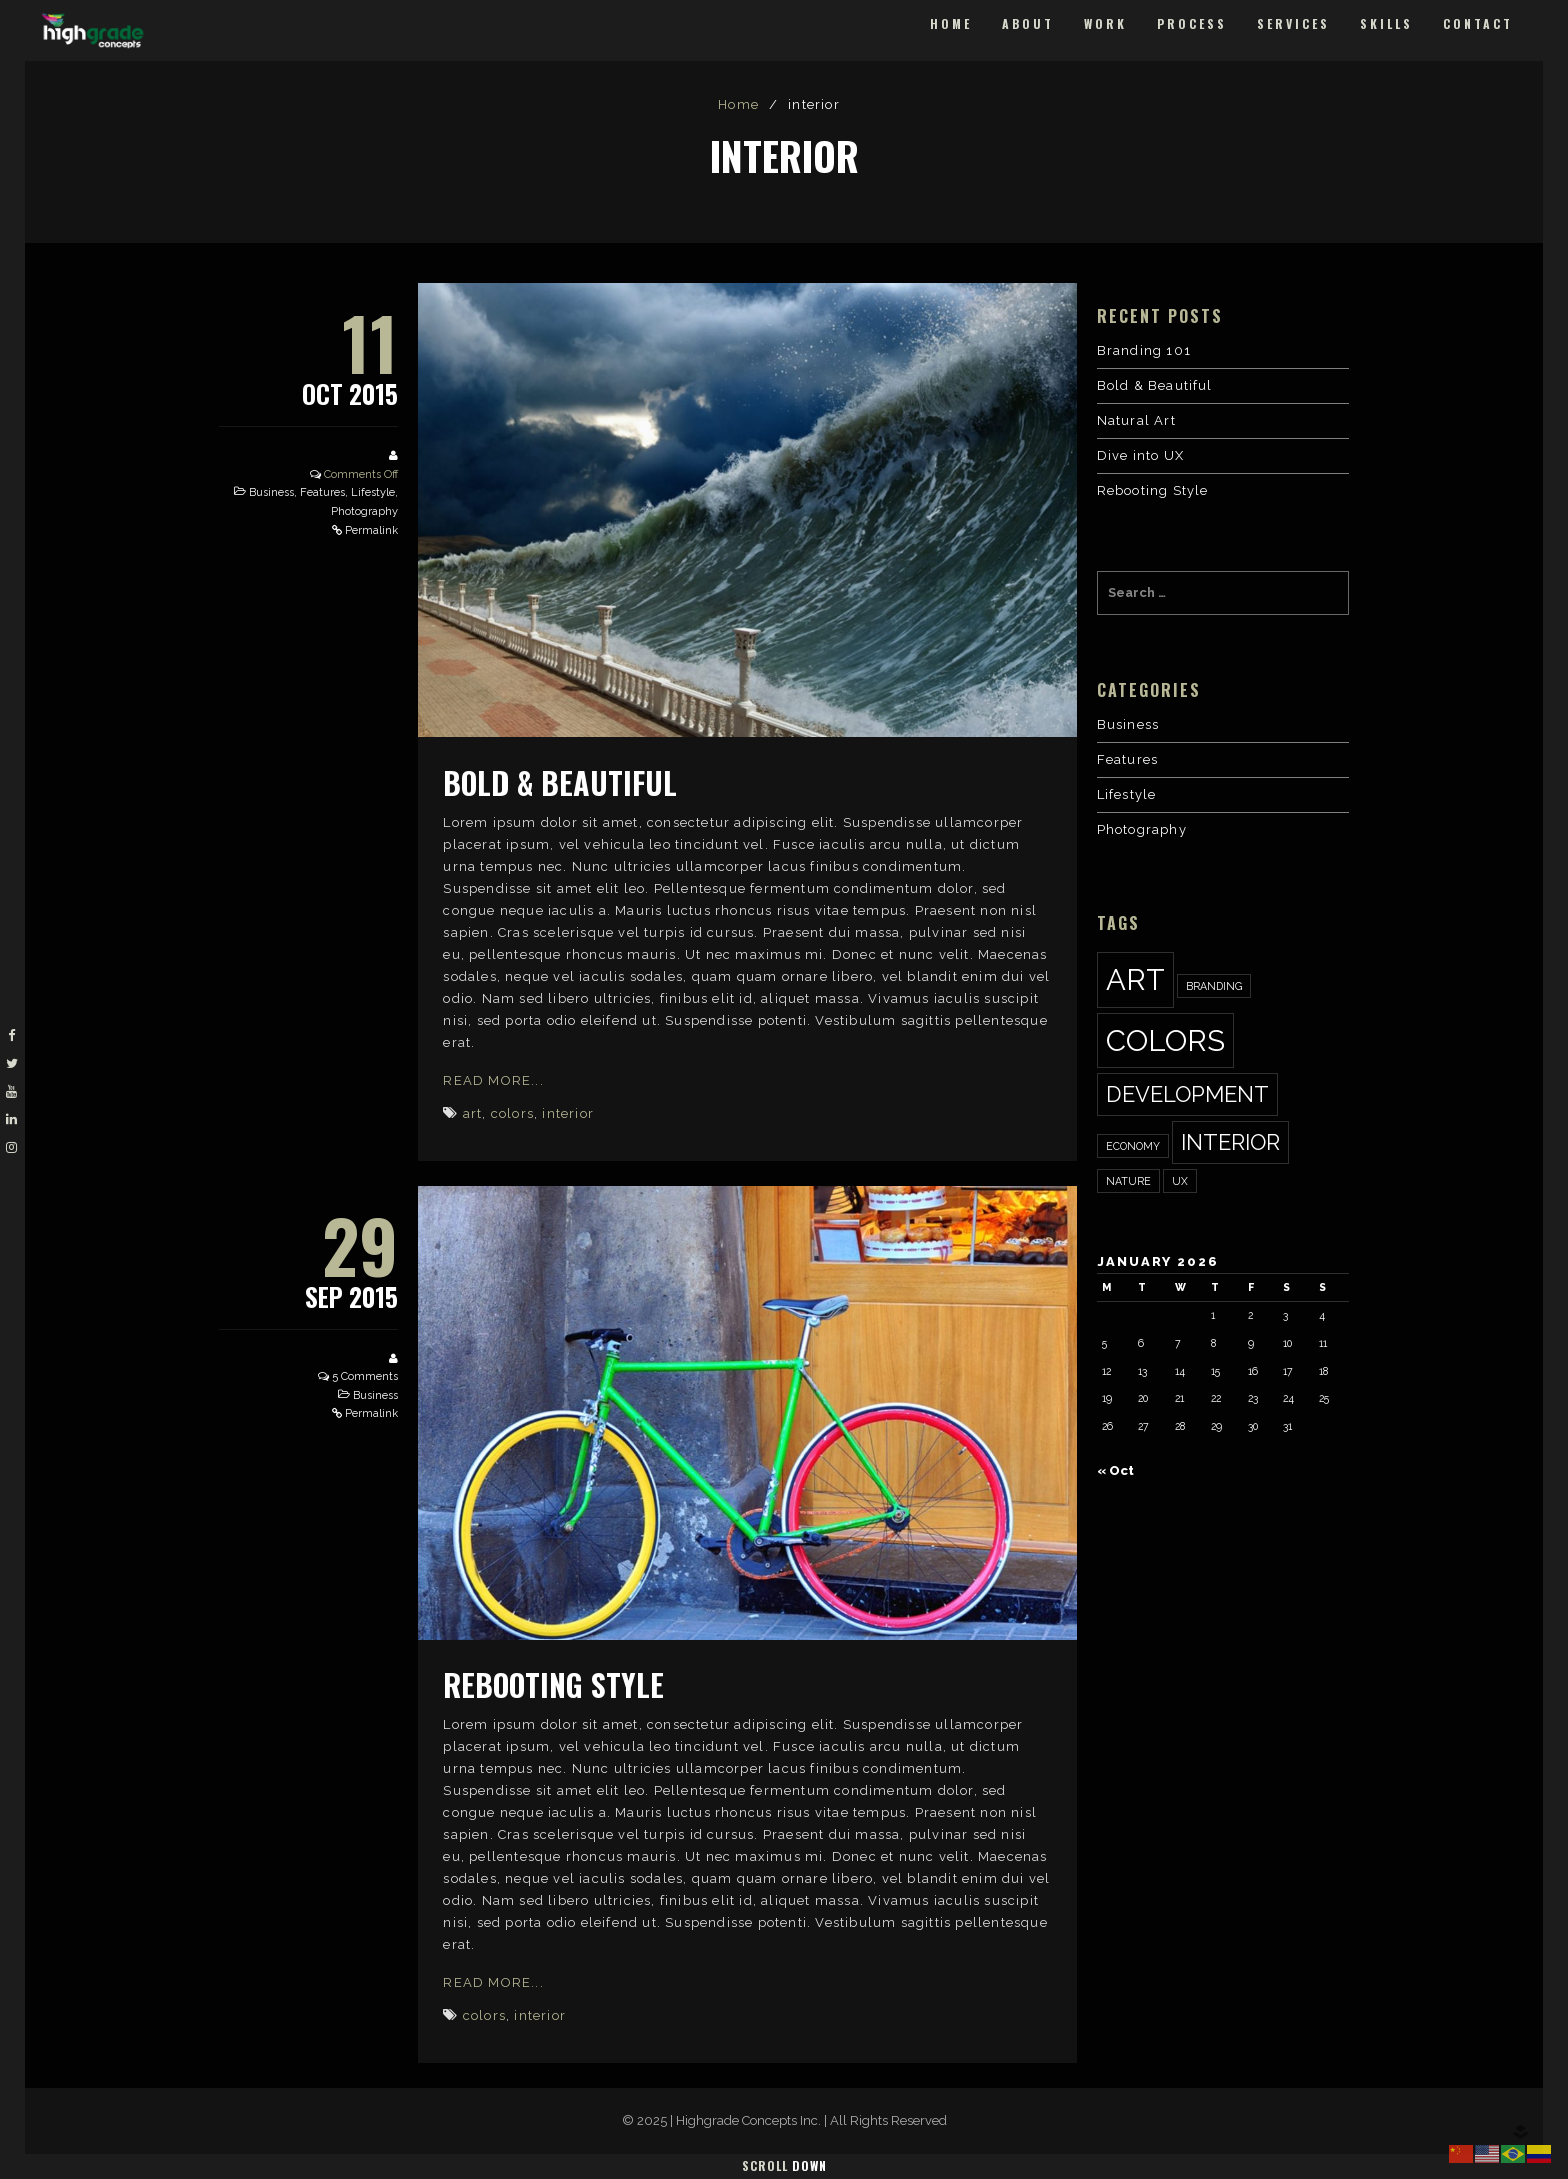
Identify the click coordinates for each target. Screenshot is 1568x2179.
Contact (1478, 23)
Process (1192, 23)
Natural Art (1136, 420)
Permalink (371, 530)
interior (568, 1113)
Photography (364, 511)
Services (1293, 23)
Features (322, 492)
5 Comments (365, 1376)
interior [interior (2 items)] (1230, 1142)
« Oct (1115, 1470)
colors (512, 1113)
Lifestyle (373, 492)
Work (1105, 23)
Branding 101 (1144, 350)
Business (271, 492)
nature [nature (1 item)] (1128, 1181)
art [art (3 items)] (1135, 979)
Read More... (493, 1080)
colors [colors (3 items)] (1165, 1040)
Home (951, 23)
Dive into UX (1140, 455)
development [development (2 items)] (1187, 1094)
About (1028, 23)
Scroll (784, 2165)
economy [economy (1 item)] (1133, 1146)
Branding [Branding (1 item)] (1214, 986)
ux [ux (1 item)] (1180, 1181)
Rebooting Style (553, 1684)
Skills (1386, 23)
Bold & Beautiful (560, 782)
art (473, 1113)
